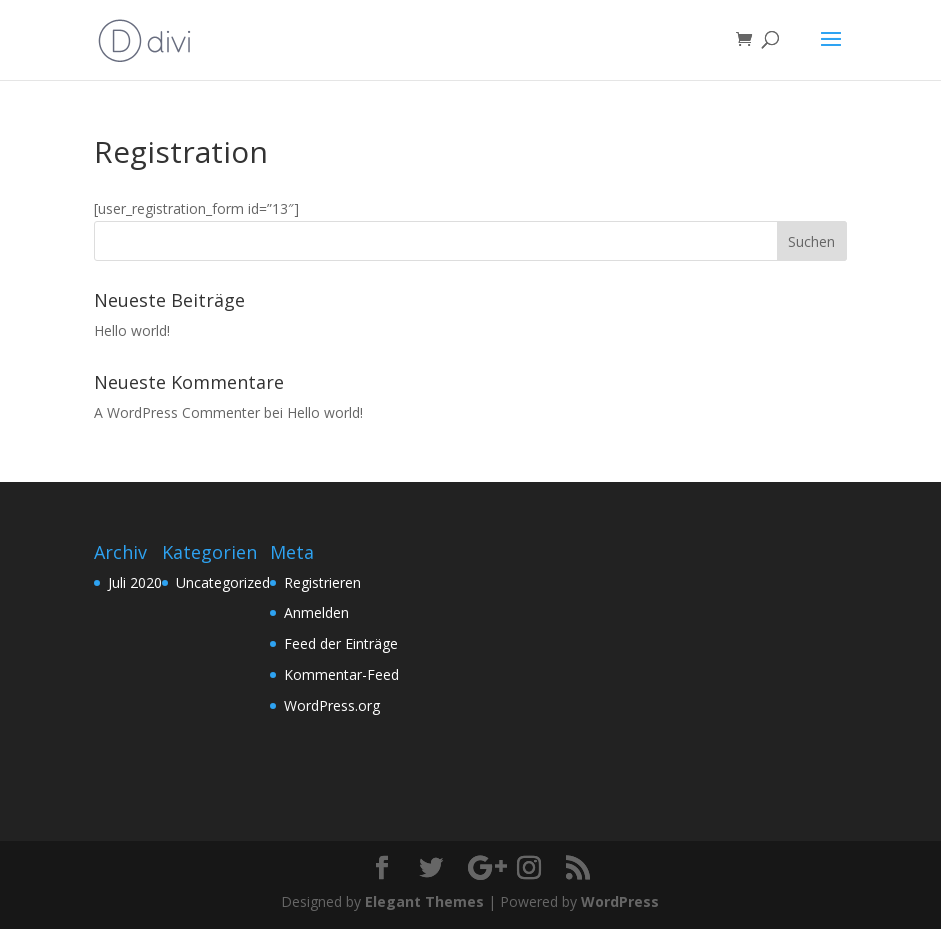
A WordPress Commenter (177, 412)
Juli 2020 (135, 582)
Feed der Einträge (341, 643)
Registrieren (322, 582)
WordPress (620, 901)
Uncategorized (223, 582)
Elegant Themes (424, 901)
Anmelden (316, 612)
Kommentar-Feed (341, 674)
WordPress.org (332, 705)
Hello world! (132, 330)
